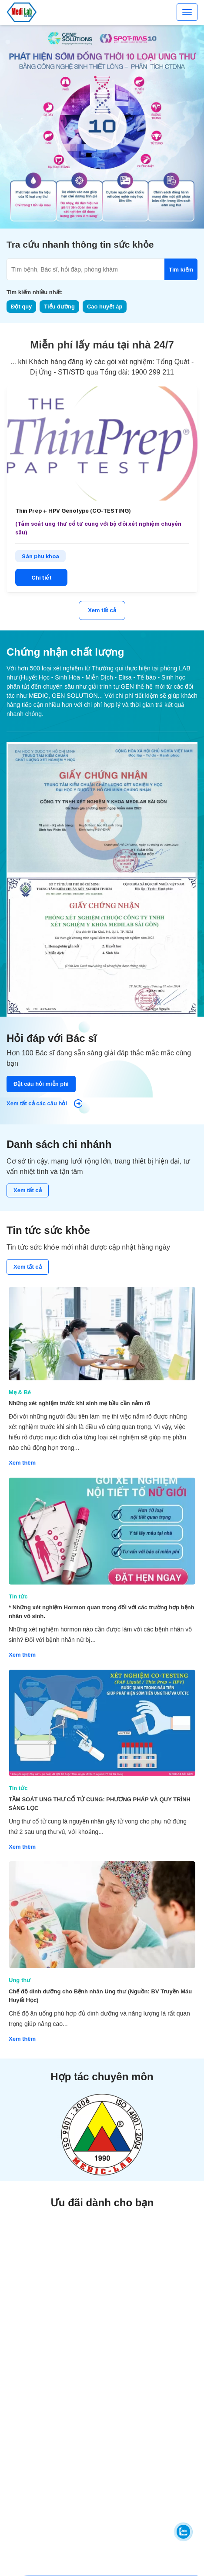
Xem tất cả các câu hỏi (44, 1103)
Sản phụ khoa (40, 556)
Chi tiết (41, 577)
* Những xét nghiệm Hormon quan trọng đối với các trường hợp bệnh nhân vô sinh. (101, 1611)
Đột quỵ (21, 306)
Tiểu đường (59, 306)
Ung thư (19, 1980)
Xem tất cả (102, 610)
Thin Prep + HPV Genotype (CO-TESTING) (73, 510)
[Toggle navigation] (187, 12)
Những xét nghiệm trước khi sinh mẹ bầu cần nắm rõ (79, 1403)
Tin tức (18, 1596)
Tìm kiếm (181, 269)
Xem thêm (22, 1462)
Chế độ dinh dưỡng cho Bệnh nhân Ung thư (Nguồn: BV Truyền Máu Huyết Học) (100, 1995)
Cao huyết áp (104, 306)
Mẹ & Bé (20, 1392)
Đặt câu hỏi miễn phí (41, 1084)
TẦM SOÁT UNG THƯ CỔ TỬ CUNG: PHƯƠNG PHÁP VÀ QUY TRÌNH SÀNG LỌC (100, 1803)
